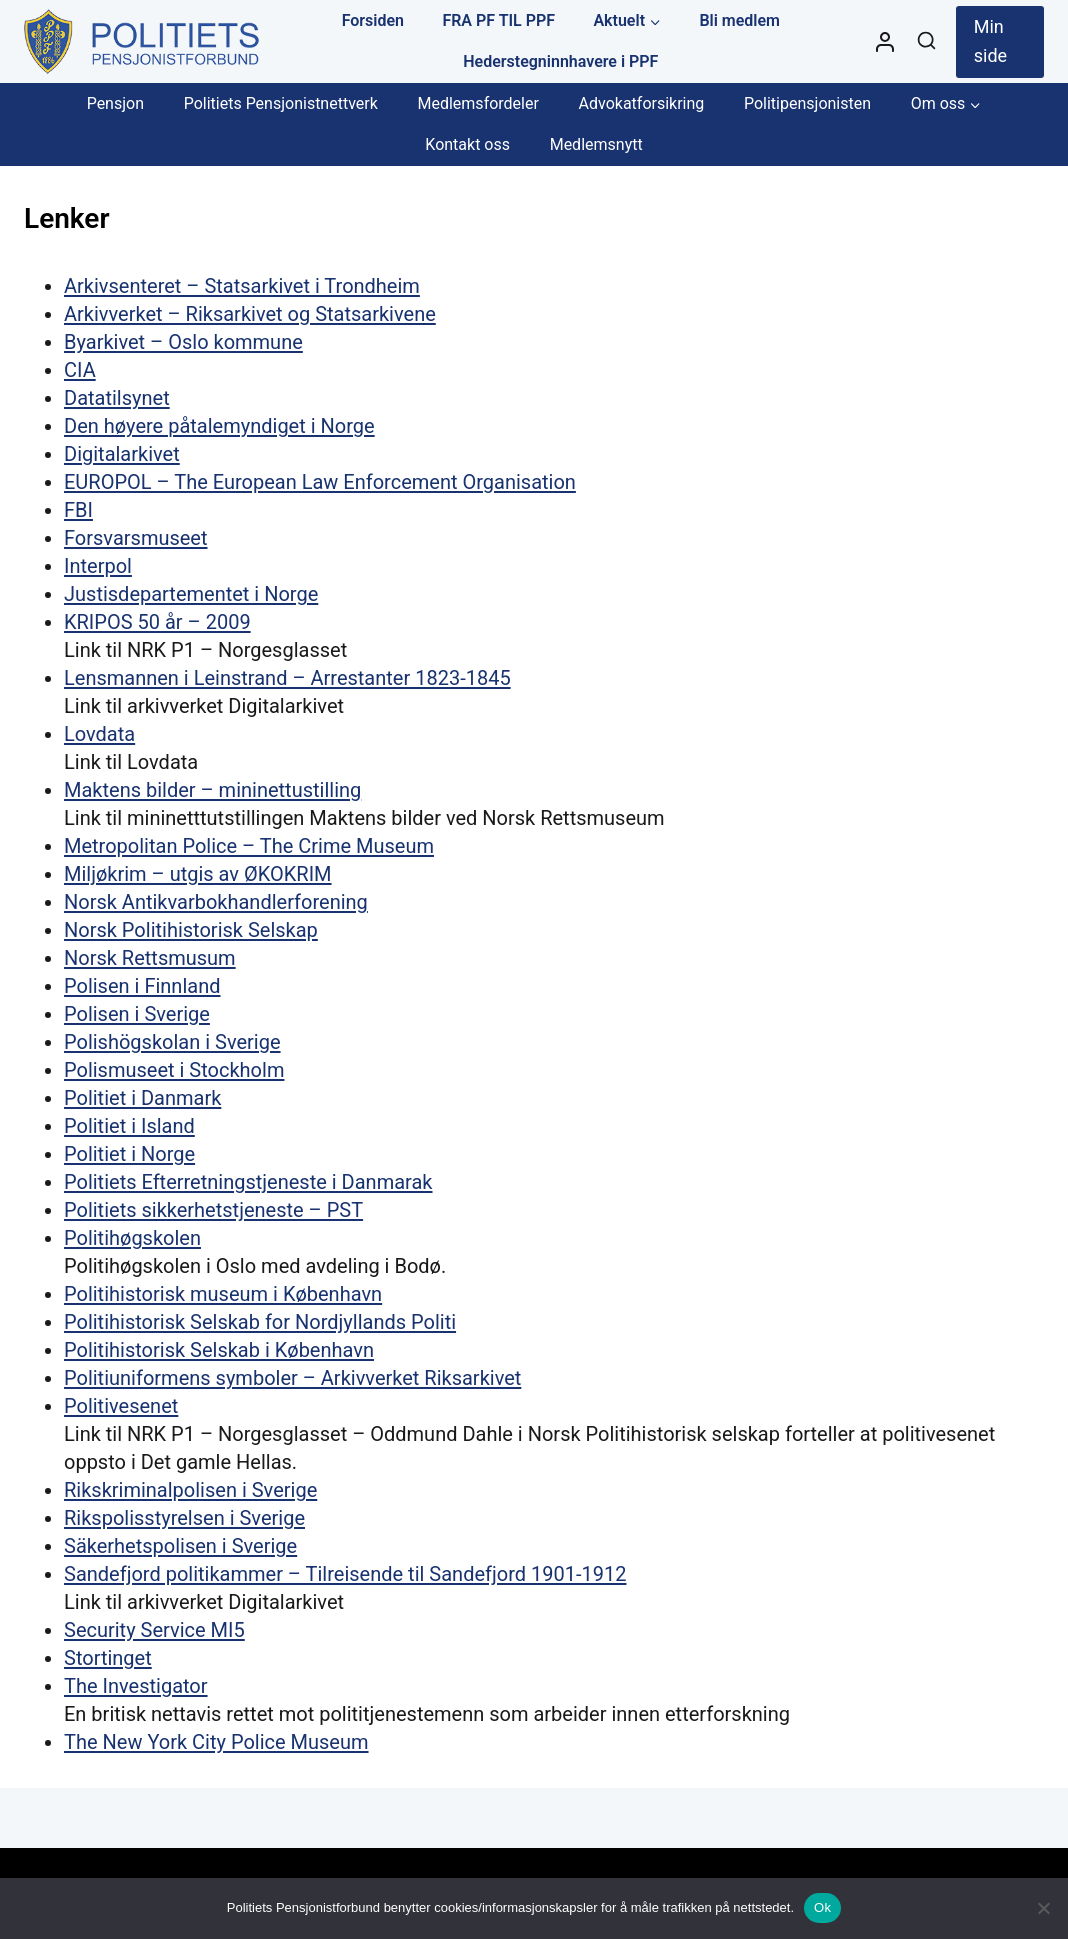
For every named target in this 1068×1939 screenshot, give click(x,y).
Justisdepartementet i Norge (191, 594)
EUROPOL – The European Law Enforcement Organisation (320, 482)
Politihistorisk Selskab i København (219, 1350)
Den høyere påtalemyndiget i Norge (219, 426)
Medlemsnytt (596, 144)
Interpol (98, 566)
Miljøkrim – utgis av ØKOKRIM (198, 874)
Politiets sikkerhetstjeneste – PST (213, 1210)
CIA (80, 370)
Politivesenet (121, 1406)
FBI (78, 510)
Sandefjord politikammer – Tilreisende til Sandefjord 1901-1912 (345, 1574)
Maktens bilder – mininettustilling (212, 790)
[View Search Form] (926, 41)
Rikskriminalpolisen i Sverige (190, 1490)
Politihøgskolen (132, 1238)
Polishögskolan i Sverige (172, 1042)
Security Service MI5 (154, 1630)
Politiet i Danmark (142, 1098)
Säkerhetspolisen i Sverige (180, 1546)
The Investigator (136, 1686)
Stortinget (108, 1658)
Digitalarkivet (122, 454)
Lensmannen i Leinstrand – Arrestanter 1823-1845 (287, 678)
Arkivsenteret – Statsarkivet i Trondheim (242, 286)
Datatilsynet (117, 398)
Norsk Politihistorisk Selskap (191, 930)
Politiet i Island (129, 1126)
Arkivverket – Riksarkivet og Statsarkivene (250, 314)
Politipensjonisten (807, 103)
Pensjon (115, 103)
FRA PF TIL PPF (498, 20)
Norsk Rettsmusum (150, 958)
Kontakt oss (467, 144)
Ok (822, 1907)
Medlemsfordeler (477, 103)
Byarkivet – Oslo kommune (183, 342)
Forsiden (373, 20)
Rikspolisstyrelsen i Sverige (184, 1518)
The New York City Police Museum (216, 1742)
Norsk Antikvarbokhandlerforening (216, 902)
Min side (990, 41)
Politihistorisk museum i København (223, 1294)
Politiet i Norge (129, 1154)
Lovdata (99, 734)
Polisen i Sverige (137, 1014)
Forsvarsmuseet (136, 538)
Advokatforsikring (642, 103)
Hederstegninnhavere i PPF (560, 61)
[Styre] (885, 42)
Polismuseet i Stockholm (174, 1070)
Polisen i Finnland (142, 986)
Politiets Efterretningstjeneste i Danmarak (248, 1182)
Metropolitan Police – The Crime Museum (249, 846)
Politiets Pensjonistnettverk (281, 103)
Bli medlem (739, 20)
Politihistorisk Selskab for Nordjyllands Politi (260, 1322)
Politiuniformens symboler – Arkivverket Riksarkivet (292, 1378)
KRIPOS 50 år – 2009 (157, 622)
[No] (1043, 1908)
